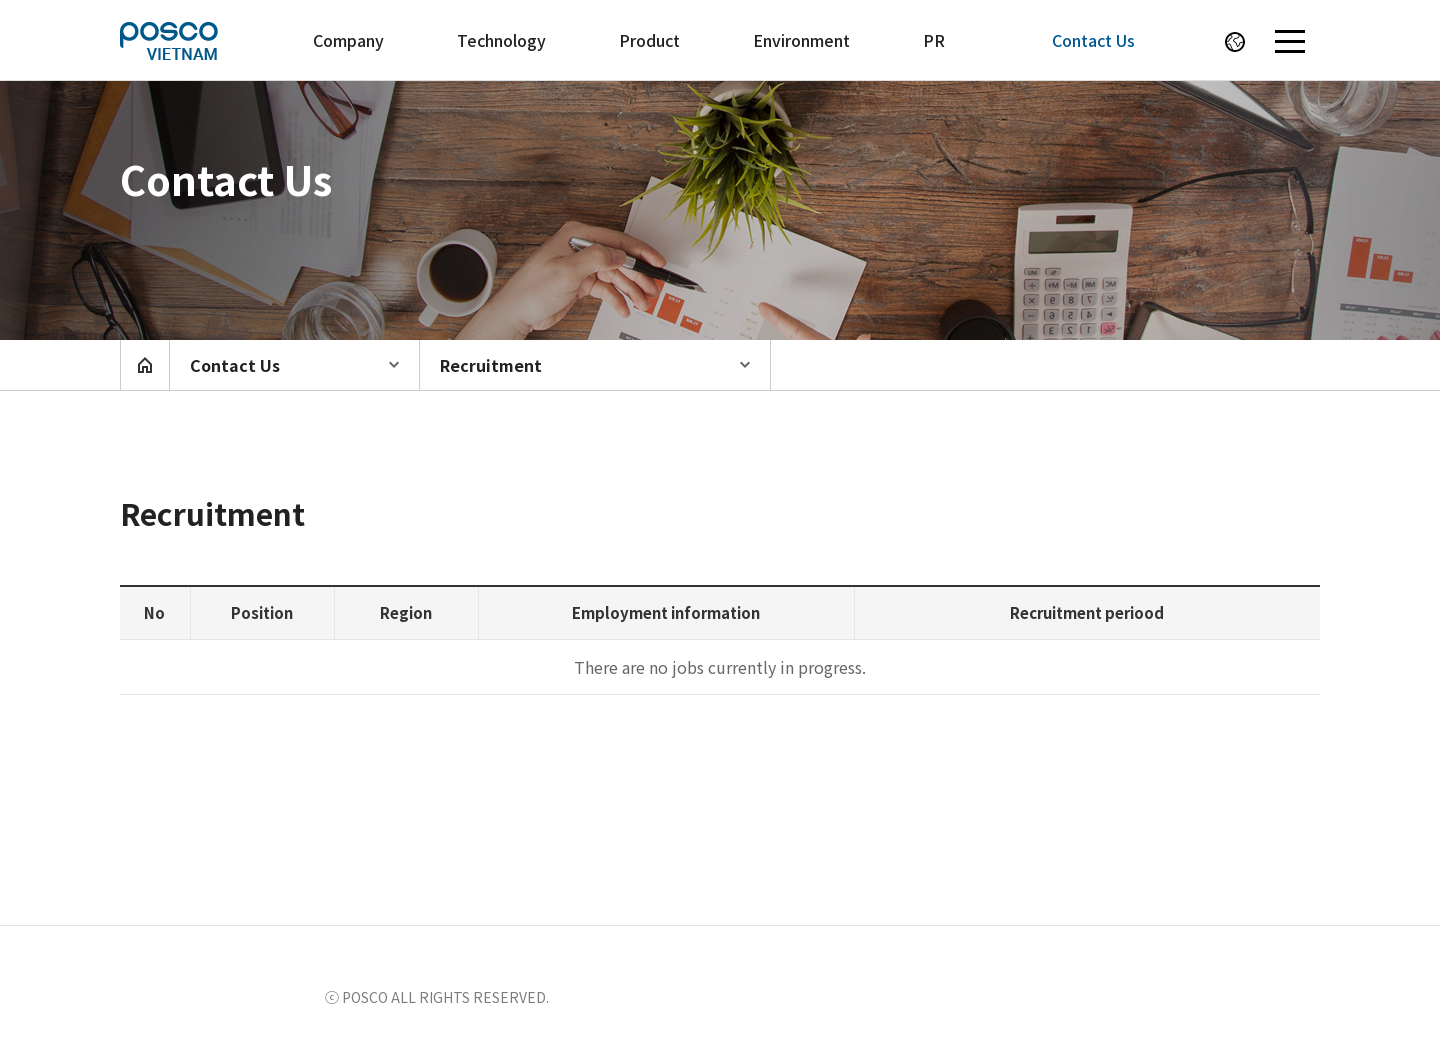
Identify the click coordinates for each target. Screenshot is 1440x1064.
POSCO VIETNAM (195, 40)
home (145, 365)
